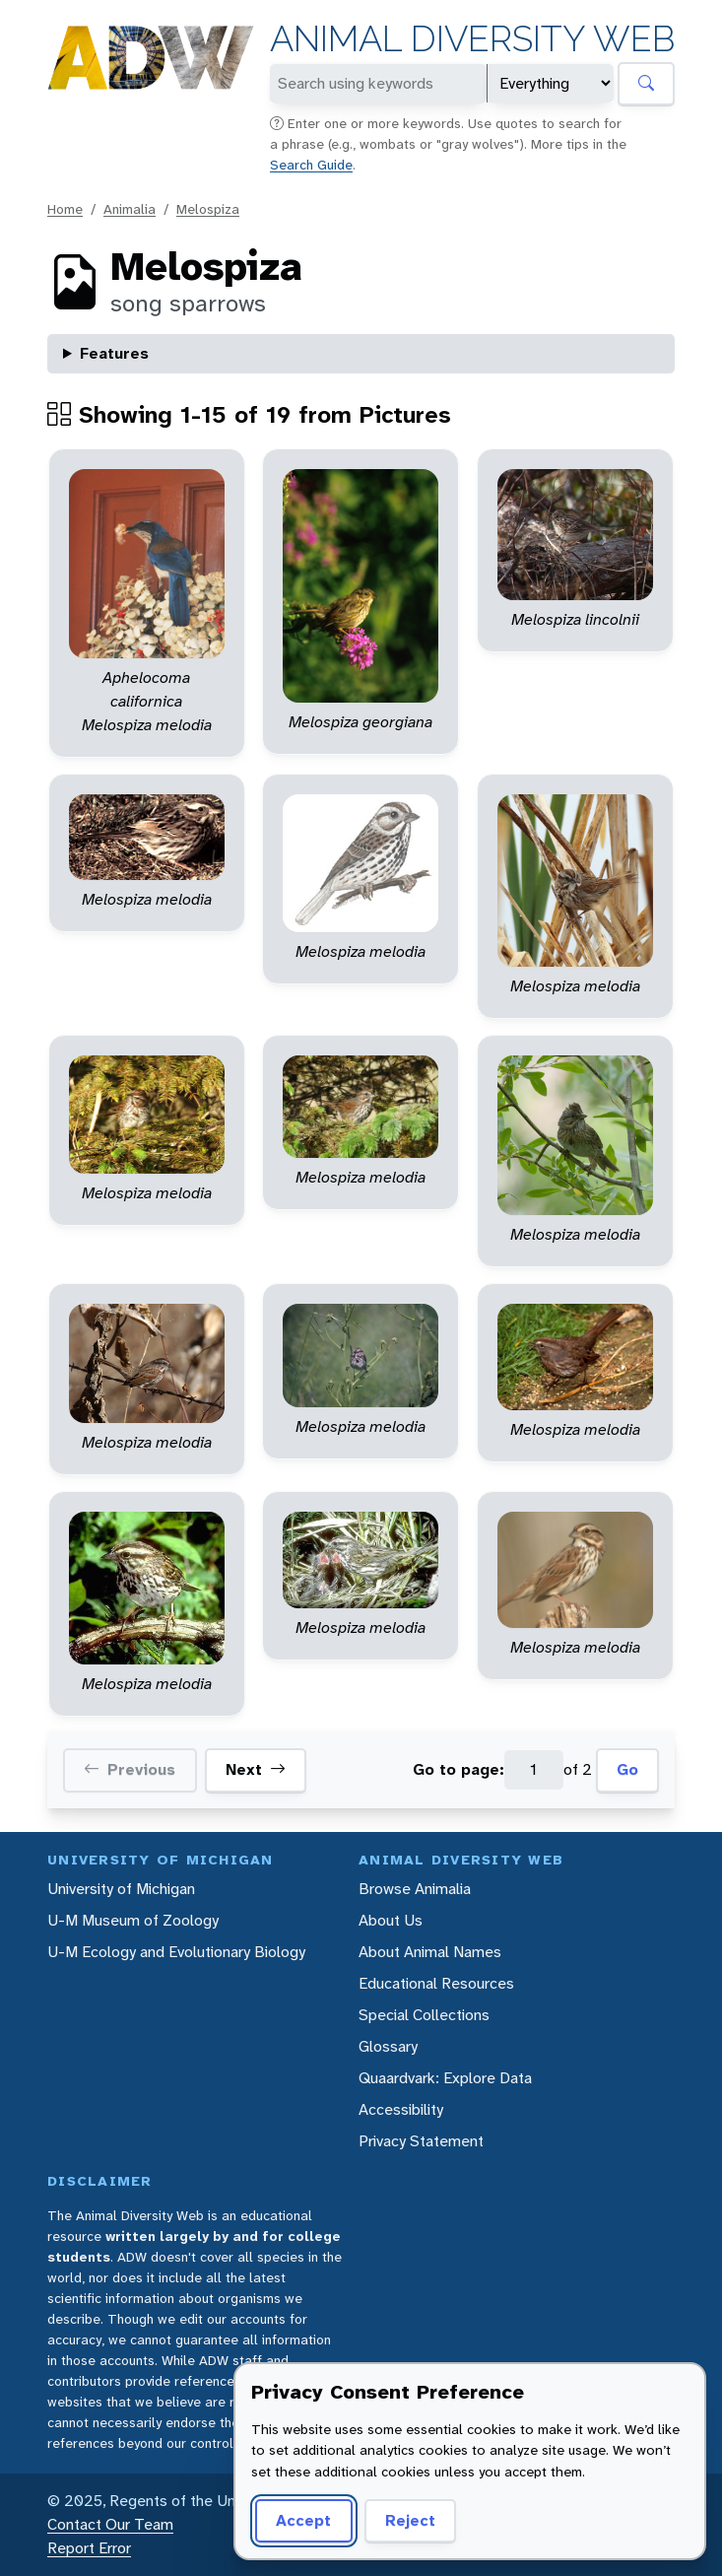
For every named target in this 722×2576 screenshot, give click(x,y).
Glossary (388, 2046)
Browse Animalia (415, 1888)
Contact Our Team (110, 2524)
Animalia (129, 209)
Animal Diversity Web (472, 39)
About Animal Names (430, 1951)
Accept (303, 2520)
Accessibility (401, 2109)
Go (627, 1769)
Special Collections (424, 2014)
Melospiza (207, 209)
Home (65, 209)
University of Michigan (121, 1888)
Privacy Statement (421, 2141)
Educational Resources (436, 1983)
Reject (410, 2520)
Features (114, 353)
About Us (391, 1920)
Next (256, 1770)
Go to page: (458, 1769)
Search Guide (311, 164)
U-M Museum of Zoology (133, 1920)
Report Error (89, 2548)
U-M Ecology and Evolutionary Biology (176, 1951)
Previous (129, 1770)
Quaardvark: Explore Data (445, 2078)
